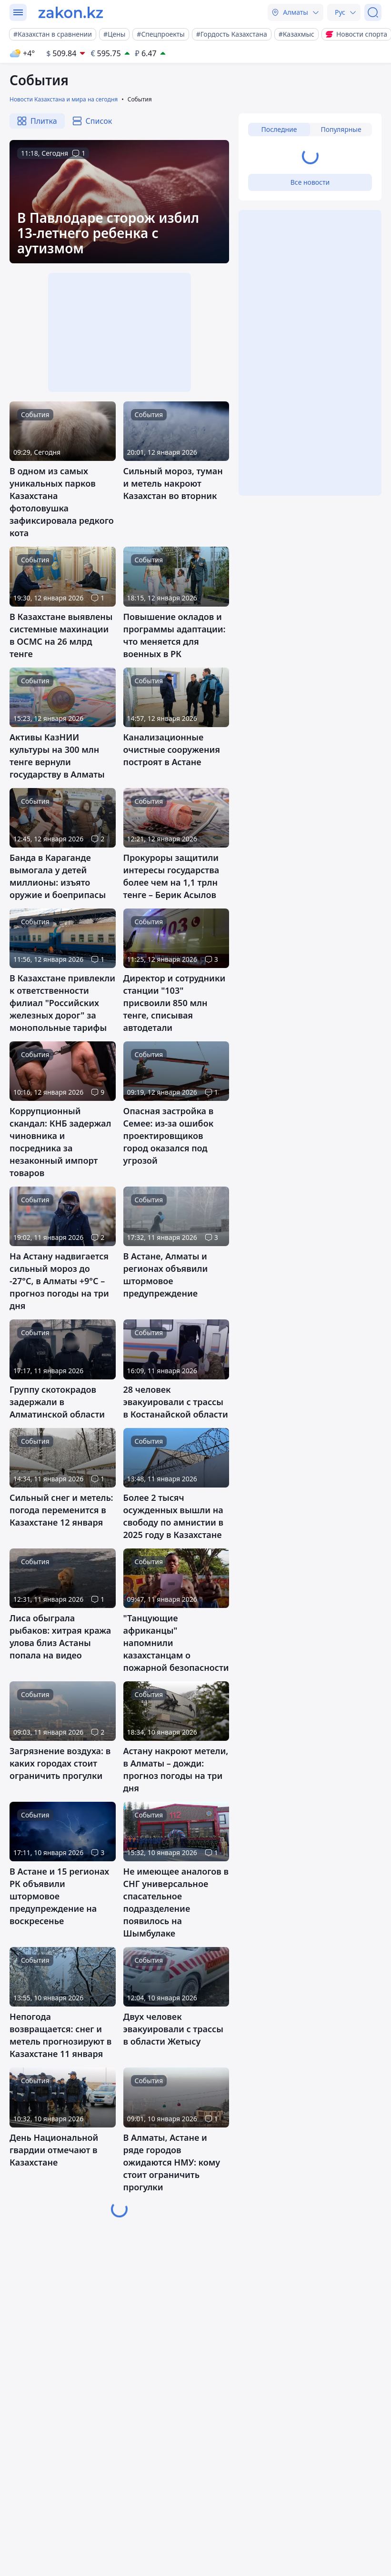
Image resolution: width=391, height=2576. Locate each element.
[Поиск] (372, 12)
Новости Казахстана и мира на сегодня (64, 99)
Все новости (310, 182)
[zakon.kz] (70, 12)
